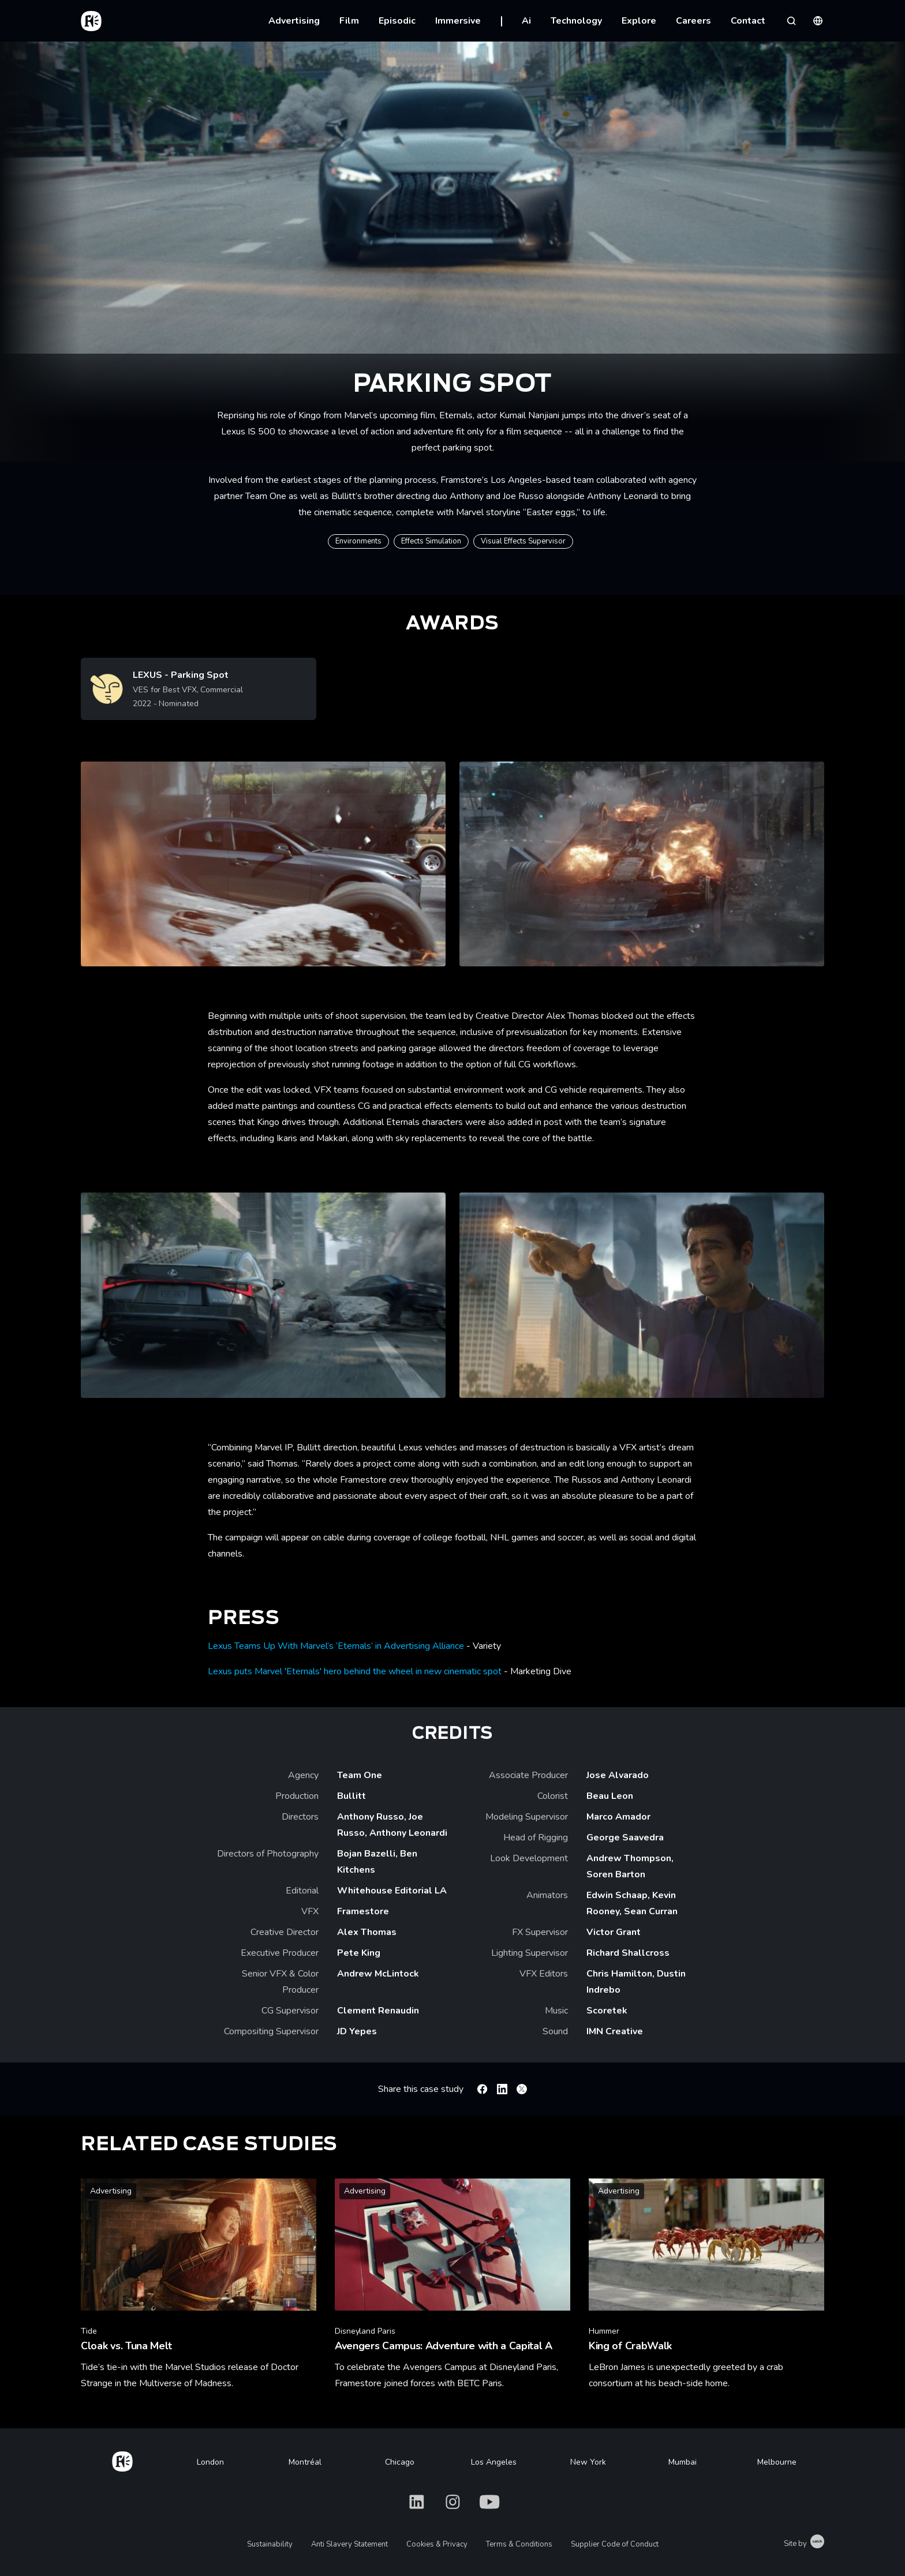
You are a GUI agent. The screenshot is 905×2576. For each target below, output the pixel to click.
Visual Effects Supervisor (523, 541)
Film (349, 20)
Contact (748, 20)
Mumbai (682, 2462)
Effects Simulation (431, 541)
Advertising (294, 20)
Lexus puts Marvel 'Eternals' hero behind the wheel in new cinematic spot (355, 1671)
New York (588, 2462)
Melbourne (776, 2462)
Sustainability (270, 2544)
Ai (526, 20)
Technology (576, 20)
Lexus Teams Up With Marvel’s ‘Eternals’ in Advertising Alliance (336, 1646)
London (210, 2462)
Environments (358, 541)
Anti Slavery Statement (349, 2544)
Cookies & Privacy (437, 2544)
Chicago (399, 2462)
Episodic (397, 20)
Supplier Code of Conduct (615, 2544)
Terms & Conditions (519, 2544)
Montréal (305, 2462)
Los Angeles (494, 2462)
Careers (693, 20)
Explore (639, 20)
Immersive (458, 20)
